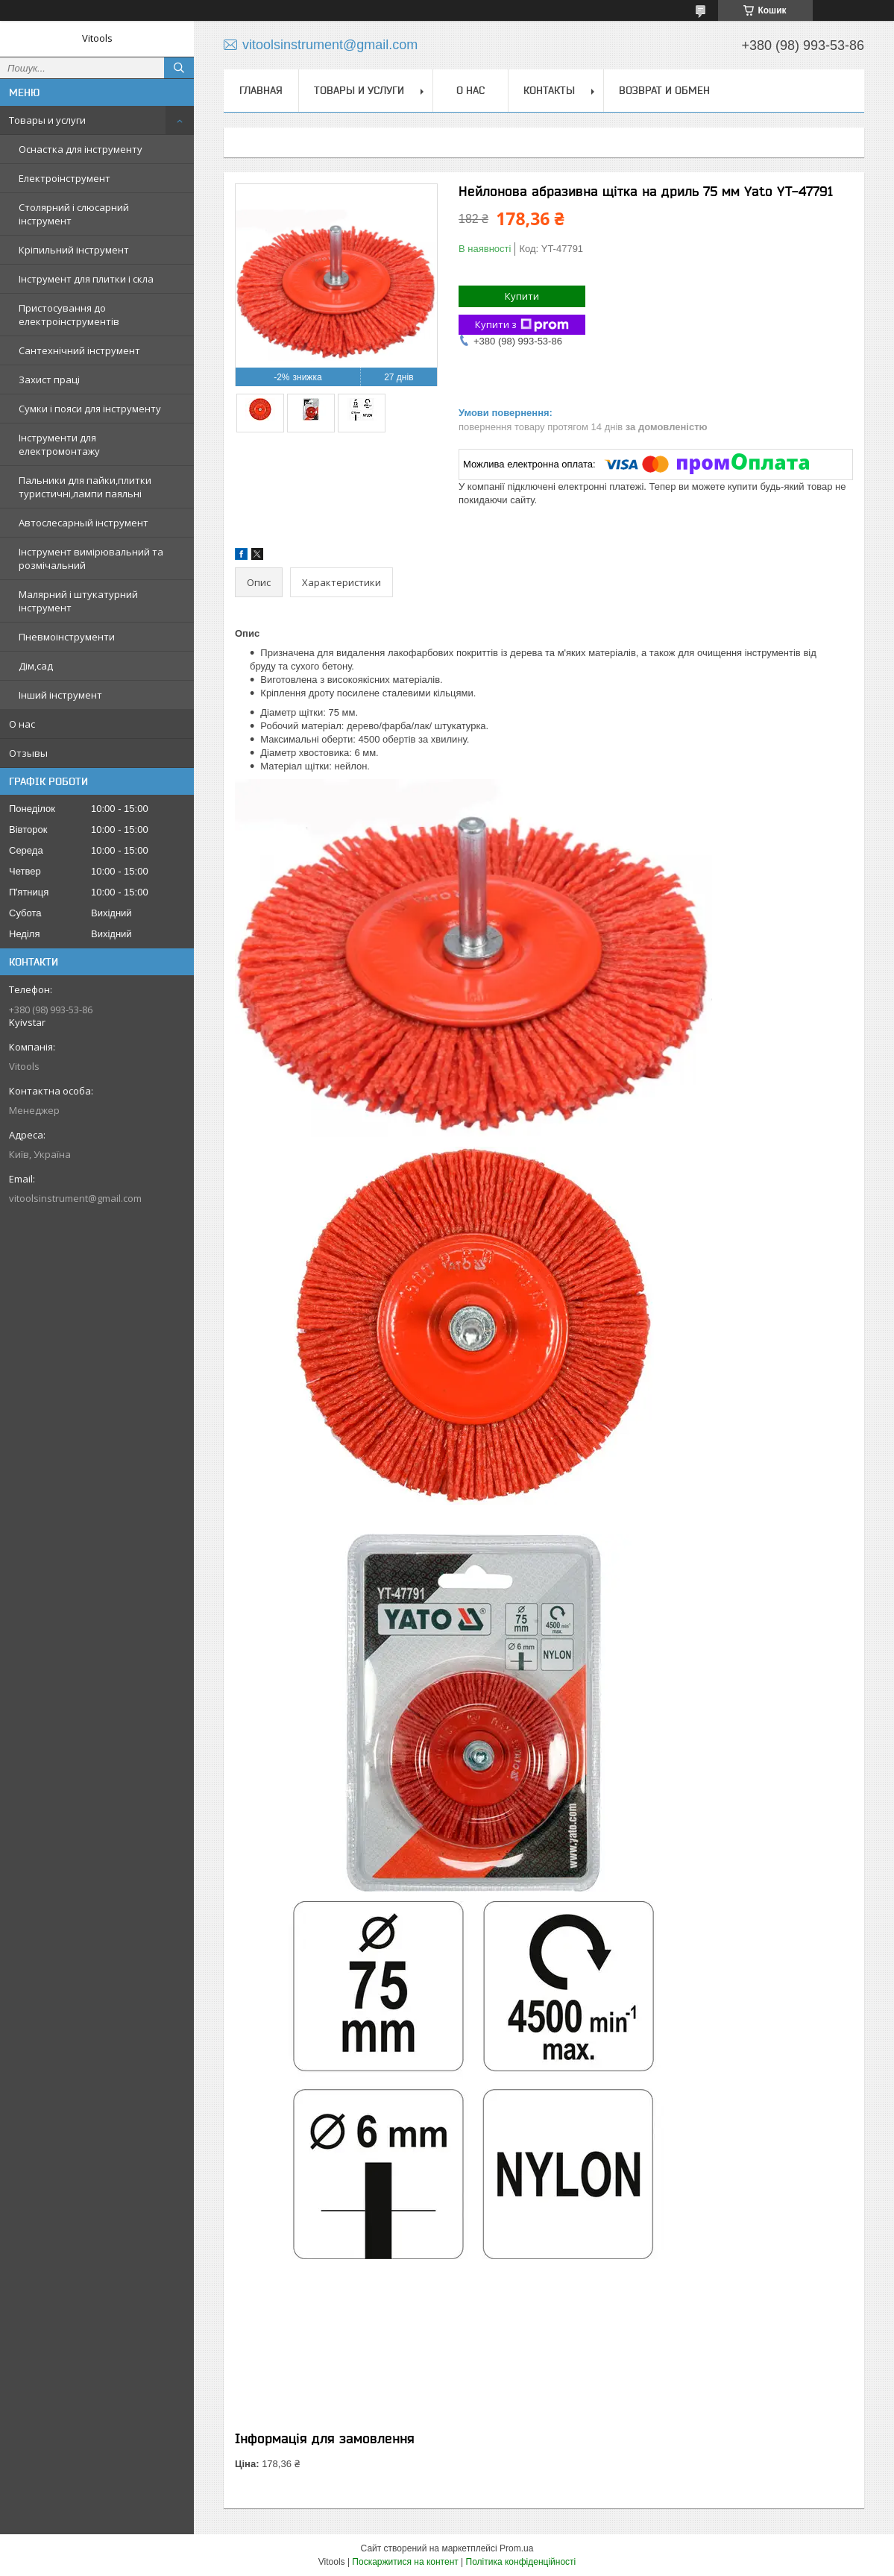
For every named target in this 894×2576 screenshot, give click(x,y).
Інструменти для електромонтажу (59, 444)
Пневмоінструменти (67, 636)
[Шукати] (179, 68)
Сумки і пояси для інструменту (90, 408)
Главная (261, 90)
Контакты (549, 90)
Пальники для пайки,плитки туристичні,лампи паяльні (85, 486)
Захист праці (49, 379)
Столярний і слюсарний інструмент (74, 214)
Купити (522, 296)
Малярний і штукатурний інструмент (78, 601)
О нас (22, 724)
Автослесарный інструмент (83, 522)
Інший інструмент (60, 695)
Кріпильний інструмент (74, 249)
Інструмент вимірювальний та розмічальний (91, 558)
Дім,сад (36, 666)
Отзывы (28, 753)
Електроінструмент (64, 178)
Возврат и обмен (664, 90)
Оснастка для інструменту (80, 149)
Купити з (522, 325)
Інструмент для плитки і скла (86, 279)
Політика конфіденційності (521, 2562)
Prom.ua (516, 2548)
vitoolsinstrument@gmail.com (75, 1198)
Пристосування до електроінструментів (69, 314)
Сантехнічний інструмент (79, 350)
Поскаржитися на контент (405, 2562)
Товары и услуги (47, 120)
